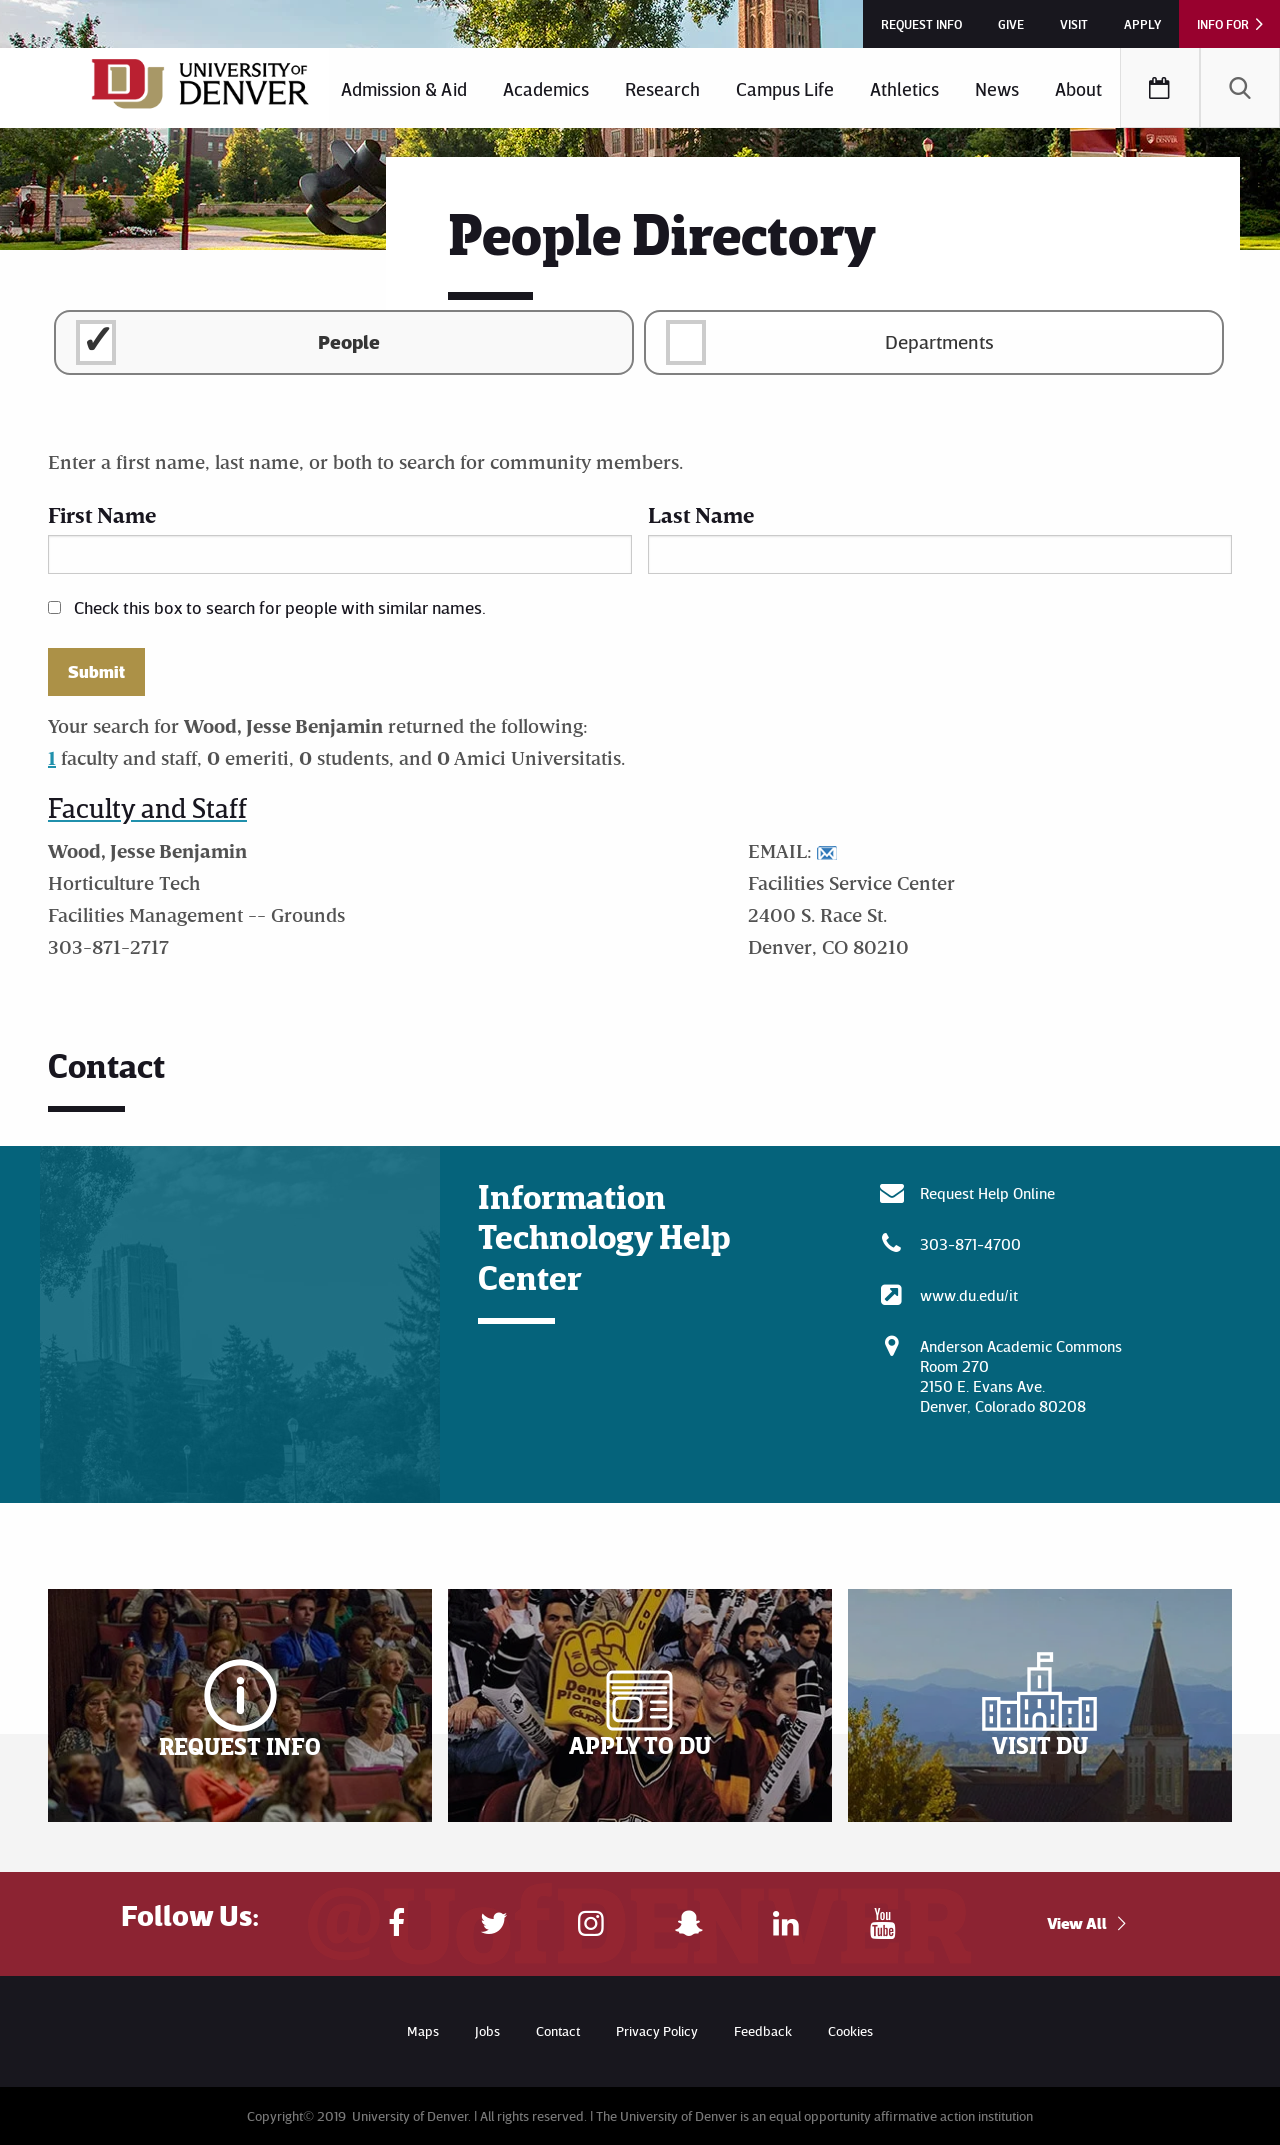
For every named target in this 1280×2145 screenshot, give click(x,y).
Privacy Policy (657, 2030)
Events (1160, 88)
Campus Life (785, 88)
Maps (423, 2030)
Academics (546, 88)
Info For (1223, 24)
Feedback (763, 2030)
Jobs (487, 2030)
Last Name (701, 514)
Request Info (921, 24)
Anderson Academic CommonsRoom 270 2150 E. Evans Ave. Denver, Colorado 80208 (1021, 1376)
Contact (558, 2030)
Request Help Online (987, 1193)
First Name (102, 514)
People (349, 341)
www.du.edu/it (969, 1295)
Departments (939, 341)
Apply (1142, 24)
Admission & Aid (404, 88)
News (997, 88)
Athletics (904, 88)
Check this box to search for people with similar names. (280, 607)
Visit (1074, 24)
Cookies (850, 2030)
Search (1240, 88)
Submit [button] (96, 672)
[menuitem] (404, 88)
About (1078, 88)
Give (1011, 24)
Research (662, 88)
